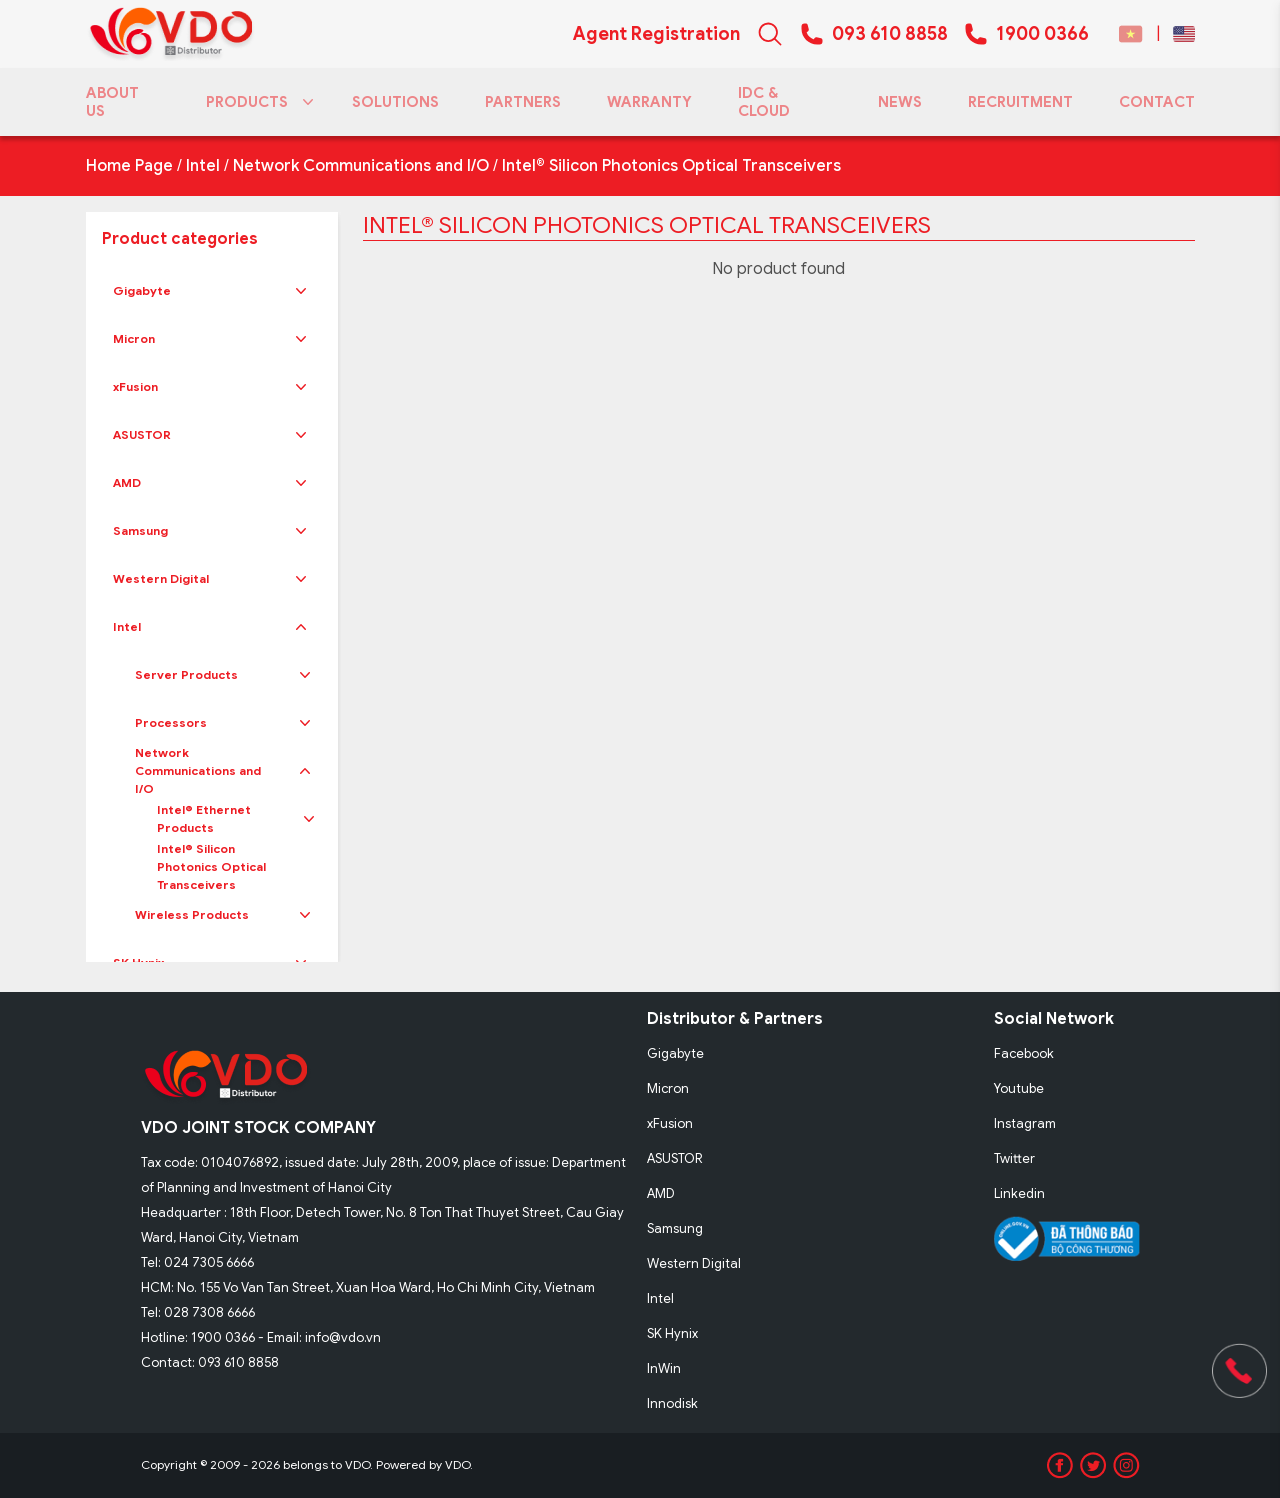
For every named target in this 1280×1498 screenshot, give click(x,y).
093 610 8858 (890, 34)
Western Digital (161, 578)
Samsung (140, 530)
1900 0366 (1042, 34)
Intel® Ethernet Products (204, 818)
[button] (301, 291)
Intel (203, 166)
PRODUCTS (256, 102)
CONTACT (1157, 102)
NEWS (900, 102)
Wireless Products (192, 914)
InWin (664, 1368)
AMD (127, 482)
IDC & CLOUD (764, 102)
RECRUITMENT (1020, 102)
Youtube (1019, 1088)
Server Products (186, 674)
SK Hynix (672, 1333)
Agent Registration (656, 34)
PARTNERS (523, 102)
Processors (171, 722)
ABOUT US (112, 102)
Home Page (129, 166)
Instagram (1025, 1123)
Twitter (1014, 1158)
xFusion (135, 386)
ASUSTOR (142, 434)
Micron (134, 338)
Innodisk (672, 1403)
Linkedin (1019, 1193)
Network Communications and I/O (361, 166)
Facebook (1024, 1053)
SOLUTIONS (395, 102)
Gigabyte (142, 290)
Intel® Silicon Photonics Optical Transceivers (671, 166)
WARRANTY (649, 102)
